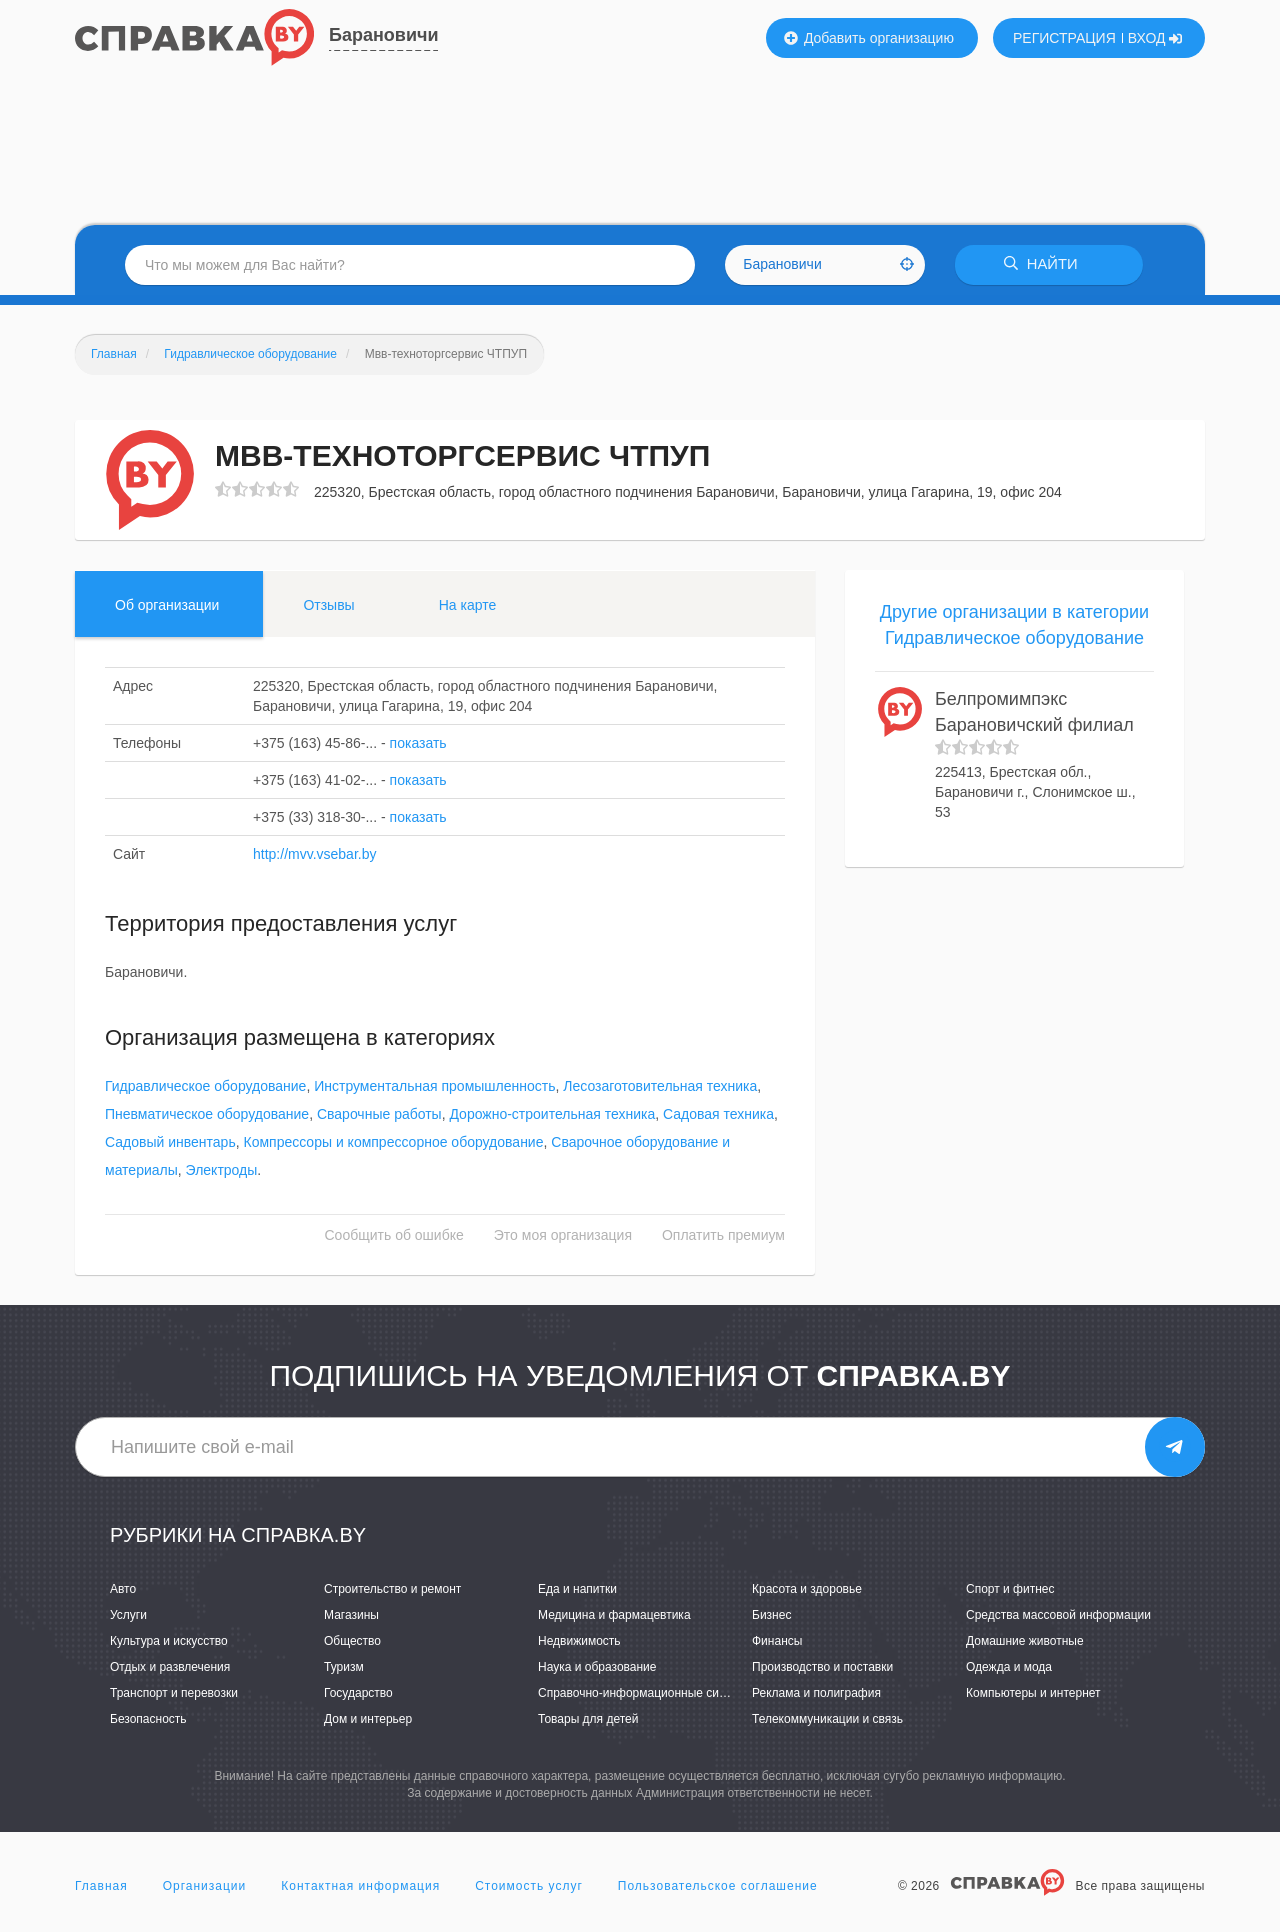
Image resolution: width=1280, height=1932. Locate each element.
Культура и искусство (169, 1641)
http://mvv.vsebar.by (314, 854)
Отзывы (328, 605)
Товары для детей (588, 1720)
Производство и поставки (822, 1667)
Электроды (222, 1171)
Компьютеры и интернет (1033, 1693)
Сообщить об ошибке (394, 1236)
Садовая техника (718, 1115)
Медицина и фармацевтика (614, 1615)
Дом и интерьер (368, 1720)
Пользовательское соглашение (718, 1886)
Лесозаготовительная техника (660, 1087)
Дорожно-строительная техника (552, 1115)
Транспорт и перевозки (174, 1693)
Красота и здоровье (807, 1589)
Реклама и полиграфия (816, 1693)
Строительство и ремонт (392, 1589)
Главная (101, 1886)
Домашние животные (1025, 1641)
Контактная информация (360, 1886)
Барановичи (383, 35)
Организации (205, 1886)
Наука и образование (597, 1667)
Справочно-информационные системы (646, 1693)
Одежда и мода (1009, 1667)
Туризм (344, 1667)
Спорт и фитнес (1010, 1589)
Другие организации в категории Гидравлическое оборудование (1014, 625)
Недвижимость (579, 1641)
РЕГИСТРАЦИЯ (1064, 38)
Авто (123, 1589)
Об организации (167, 605)
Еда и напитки (577, 1589)
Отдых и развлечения (170, 1667)
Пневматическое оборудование (207, 1115)
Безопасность (148, 1720)
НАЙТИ (1045, 264)
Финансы (777, 1641)
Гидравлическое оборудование (205, 1087)
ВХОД (1155, 38)
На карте (468, 605)
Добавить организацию (869, 38)
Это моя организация (563, 1236)
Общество (352, 1641)
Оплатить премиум (723, 1236)
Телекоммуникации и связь (827, 1720)
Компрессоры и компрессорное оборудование (393, 1143)
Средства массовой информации (1058, 1615)
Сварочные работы (379, 1115)
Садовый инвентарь (170, 1143)
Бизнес (771, 1615)
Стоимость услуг (529, 1886)
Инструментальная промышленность (434, 1087)
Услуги (128, 1615)
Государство (358, 1693)
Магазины (351, 1615)
